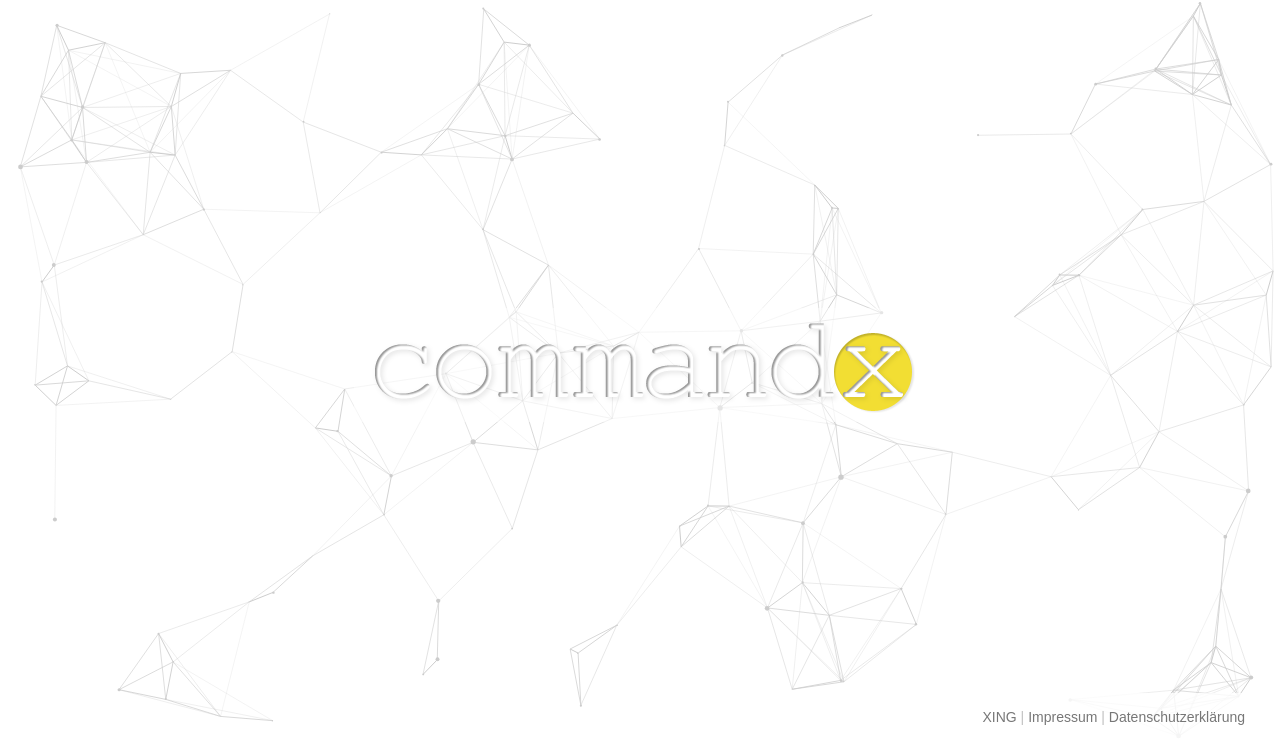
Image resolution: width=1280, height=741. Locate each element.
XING (1000, 717)
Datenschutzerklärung (1177, 717)
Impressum (1062, 717)
